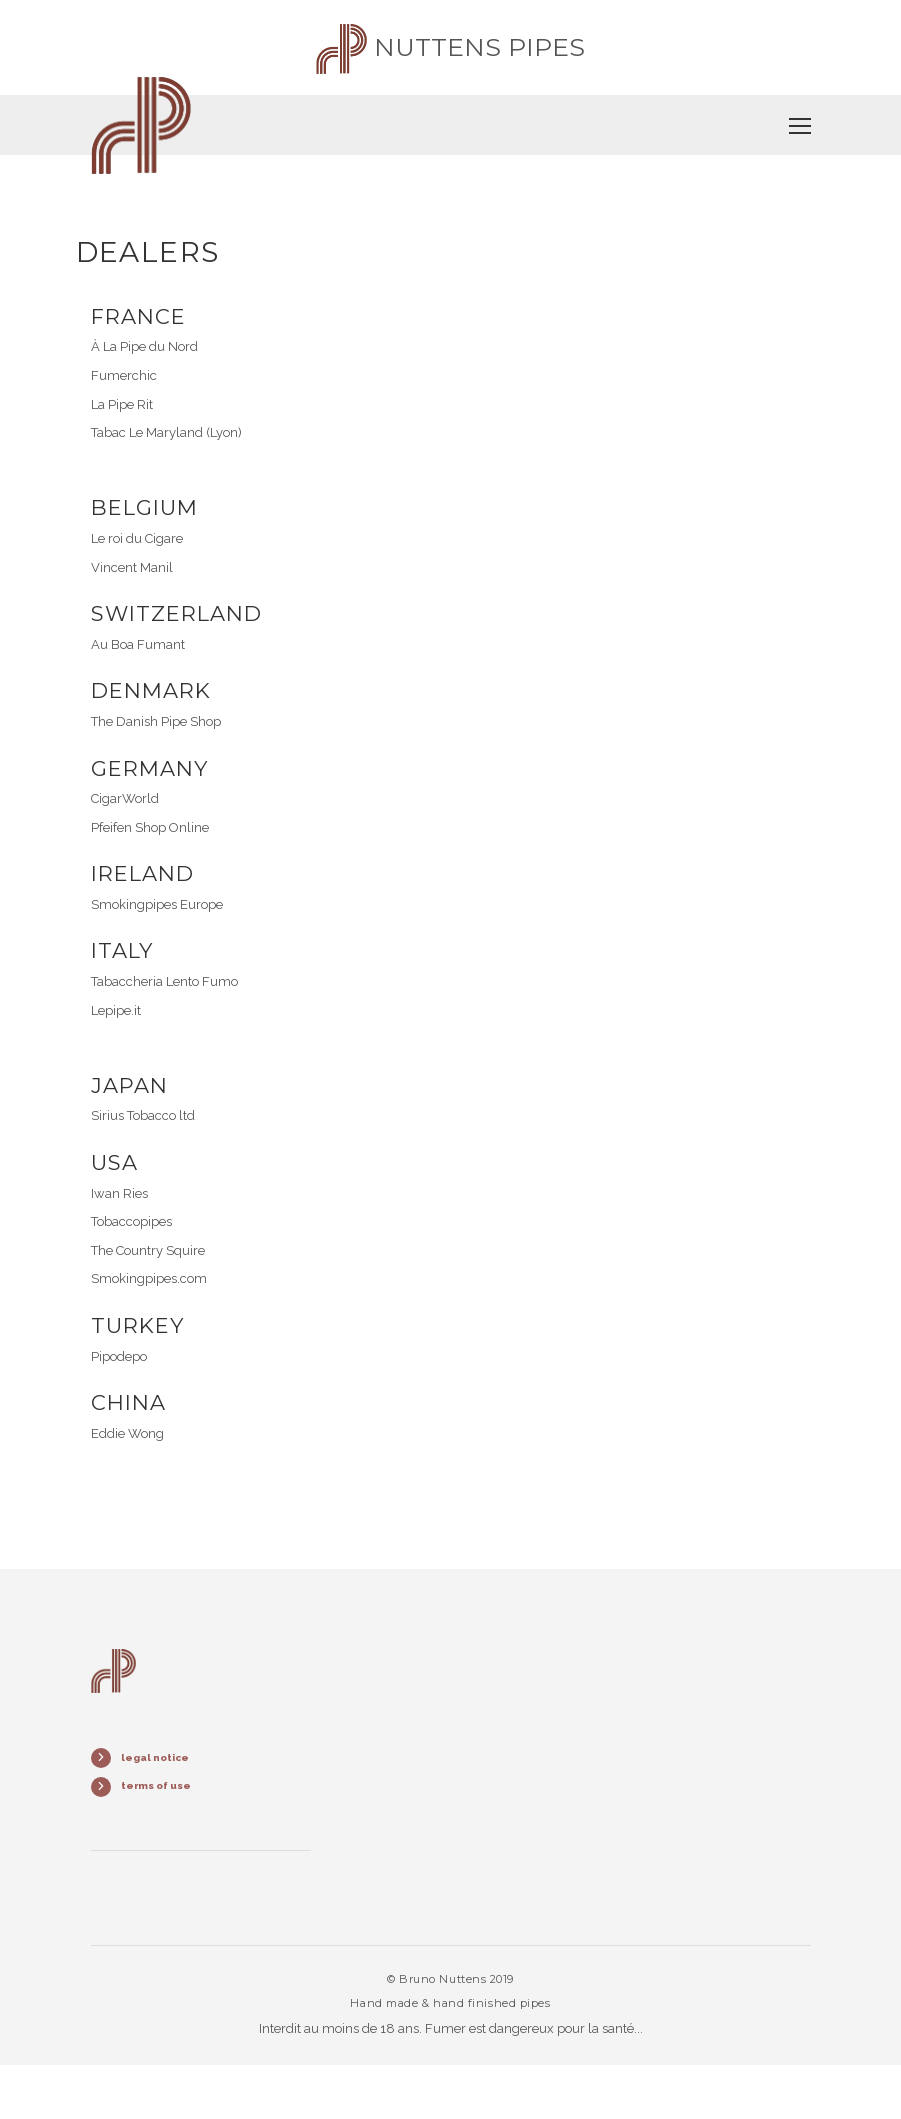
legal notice (155, 1757)
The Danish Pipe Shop (156, 721)
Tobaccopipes (131, 1221)
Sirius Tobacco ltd (143, 1115)
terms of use (156, 1785)
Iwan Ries (119, 1193)
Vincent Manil (132, 567)
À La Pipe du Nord (144, 346)
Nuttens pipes (451, 47)
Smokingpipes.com (149, 1278)
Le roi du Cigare (137, 538)
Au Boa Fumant (138, 644)
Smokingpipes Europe (157, 904)
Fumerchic (124, 375)
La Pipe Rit (122, 404)
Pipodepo (119, 1356)
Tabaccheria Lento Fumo (164, 981)
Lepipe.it (116, 1010)
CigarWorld (125, 798)
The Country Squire (148, 1250)
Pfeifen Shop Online (150, 827)
